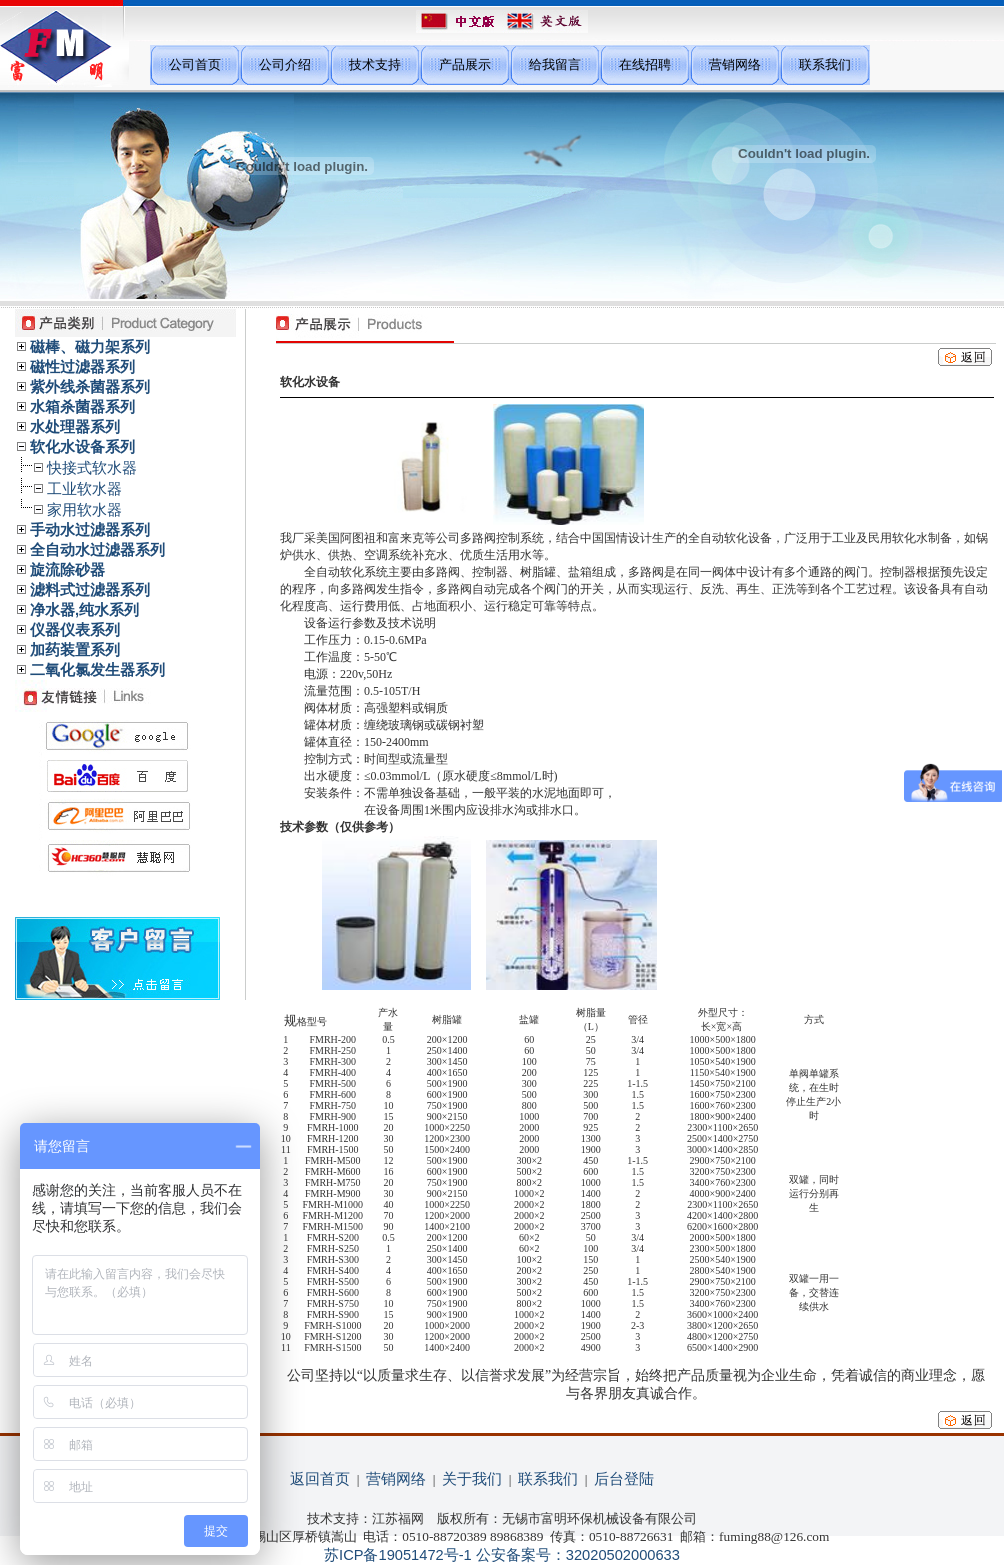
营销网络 (735, 64)
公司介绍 (285, 64)
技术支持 (375, 64)
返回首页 (320, 1479)
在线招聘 (645, 64)
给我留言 (555, 64)
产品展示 (465, 64)
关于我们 (472, 1479)
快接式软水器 (92, 468)
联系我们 (825, 64)
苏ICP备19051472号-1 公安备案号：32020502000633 (502, 1555)
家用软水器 (84, 510)
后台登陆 (624, 1479)
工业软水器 (84, 489)
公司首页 (195, 64)
